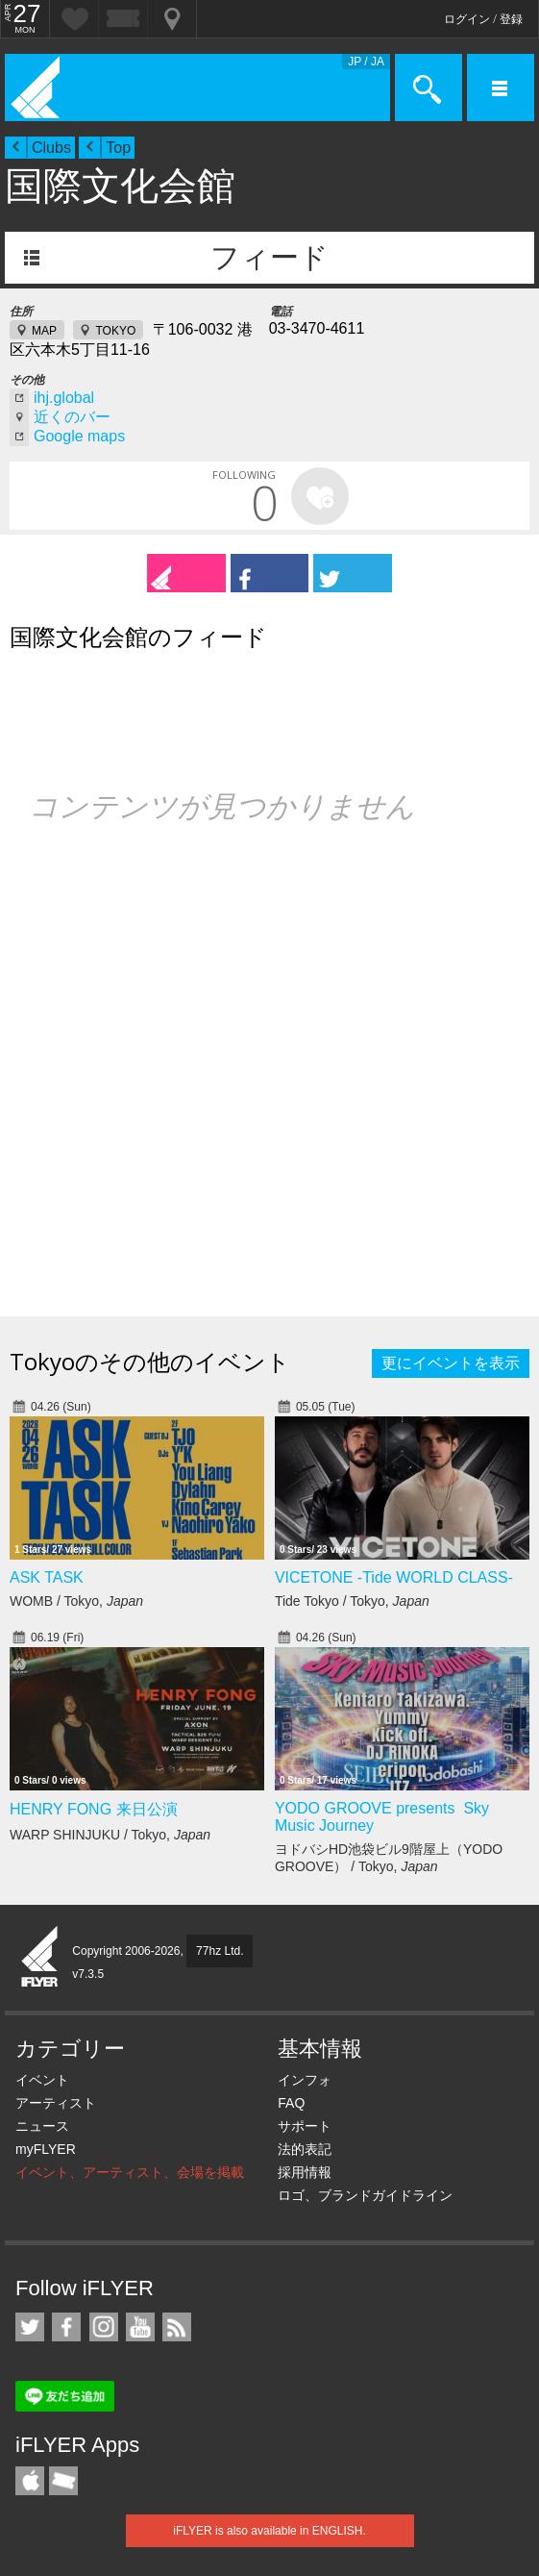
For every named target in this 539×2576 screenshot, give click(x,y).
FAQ (291, 2103)
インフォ (304, 2080)
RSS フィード (176, 2327)
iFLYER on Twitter (29, 2327)
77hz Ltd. (219, 1951)
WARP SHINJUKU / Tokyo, (110, 1834)
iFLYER (40, 1957)
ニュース (42, 2126)
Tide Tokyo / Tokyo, (352, 1601)
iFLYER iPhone (29, 2480)
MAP (44, 331)
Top (118, 147)
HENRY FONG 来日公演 (94, 1809)
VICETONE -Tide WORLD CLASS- (394, 1577)
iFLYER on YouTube (140, 2327)
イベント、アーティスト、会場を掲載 (129, 2172)
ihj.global (64, 397)
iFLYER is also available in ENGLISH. (269, 2531)
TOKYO (115, 331)
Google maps (79, 436)
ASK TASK (47, 1577)
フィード (269, 257)
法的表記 (304, 2149)
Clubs (51, 147)
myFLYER (45, 2149)
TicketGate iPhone (63, 2480)
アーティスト (55, 2103)
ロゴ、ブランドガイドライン (365, 2195)
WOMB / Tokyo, (76, 1601)
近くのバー (72, 417)
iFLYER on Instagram (103, 2327)
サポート (304, 2126)
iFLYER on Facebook (66, 2327)
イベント (42, 2080)
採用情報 (304, 2172)
